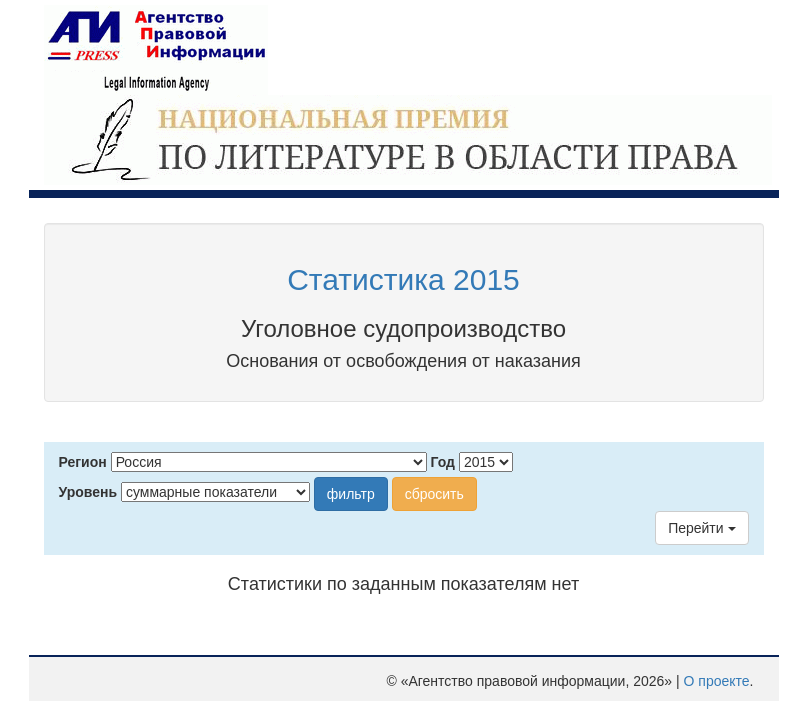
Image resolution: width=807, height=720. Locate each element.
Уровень (88, 492)
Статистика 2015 (403, 279)
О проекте (717, 681)
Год (443, 462)
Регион (83, 462)
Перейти (701, 528)
